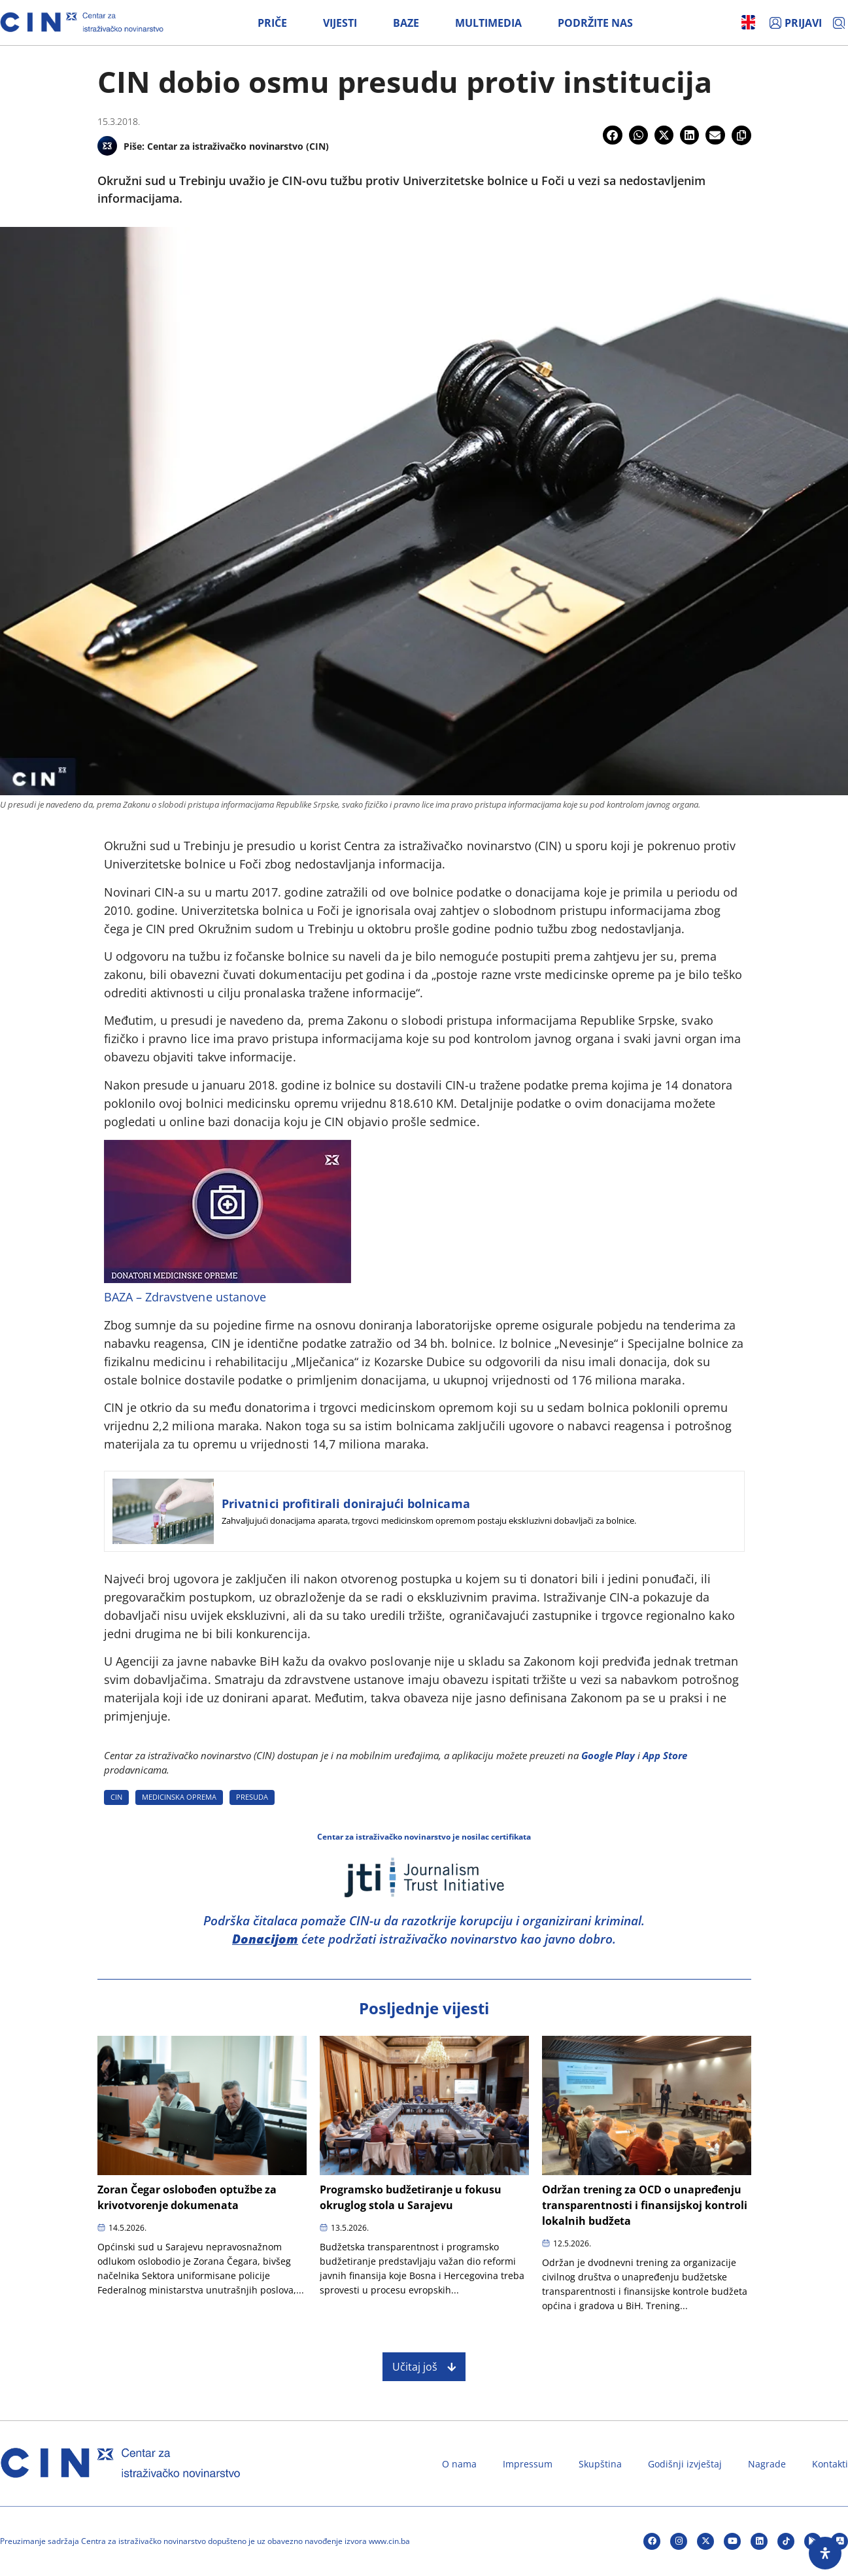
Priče (272, 22)
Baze (406, 22)
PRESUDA (252, 1797)
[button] (612, 135)
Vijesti (340, 22)
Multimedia (488, 22)
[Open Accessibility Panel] (825, 2553)
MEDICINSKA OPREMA (179, 1797)
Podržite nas (595, 22)
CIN (116, 1797)
